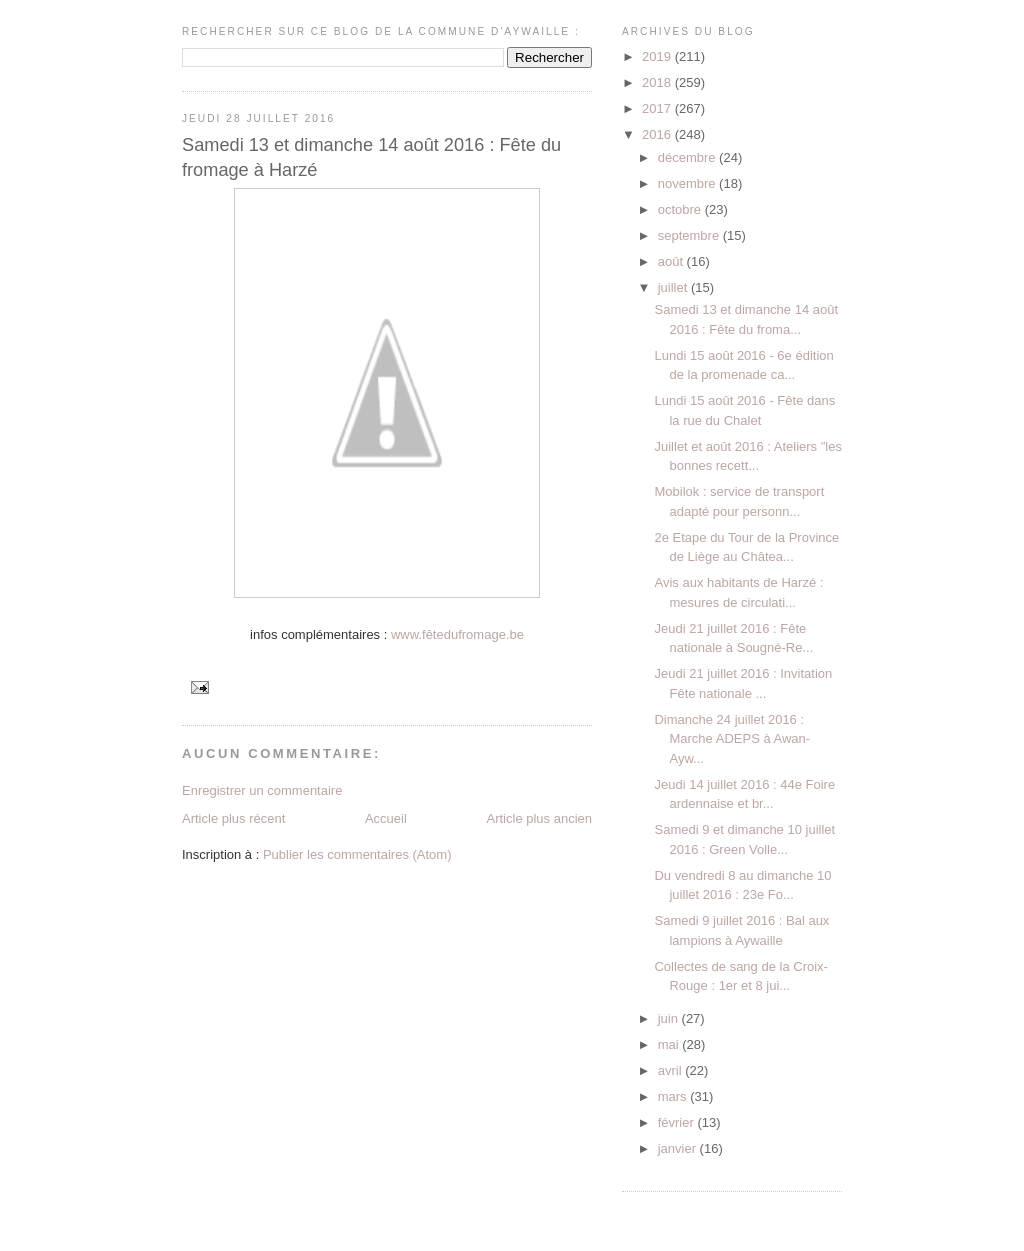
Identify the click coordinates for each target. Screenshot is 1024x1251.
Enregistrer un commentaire (262, 790)
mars (674, 1096)
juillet (674, 287)
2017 (658, 108)
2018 (658, 82)
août (672, 261)
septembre (690, 235)
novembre (688, 183)
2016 (658, 134)
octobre (681, 209)
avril (671, 1070)
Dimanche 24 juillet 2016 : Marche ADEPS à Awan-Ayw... (732, 739)
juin (670, 1018)
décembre (688, 157)
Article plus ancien (540, 818)
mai (670, 1044)
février (678, 1122)
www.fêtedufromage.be (457, 634)
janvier (679, 1148)
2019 (658, 56)
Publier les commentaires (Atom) (357, 854)
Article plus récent (233, 818)
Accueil (386, 818)
